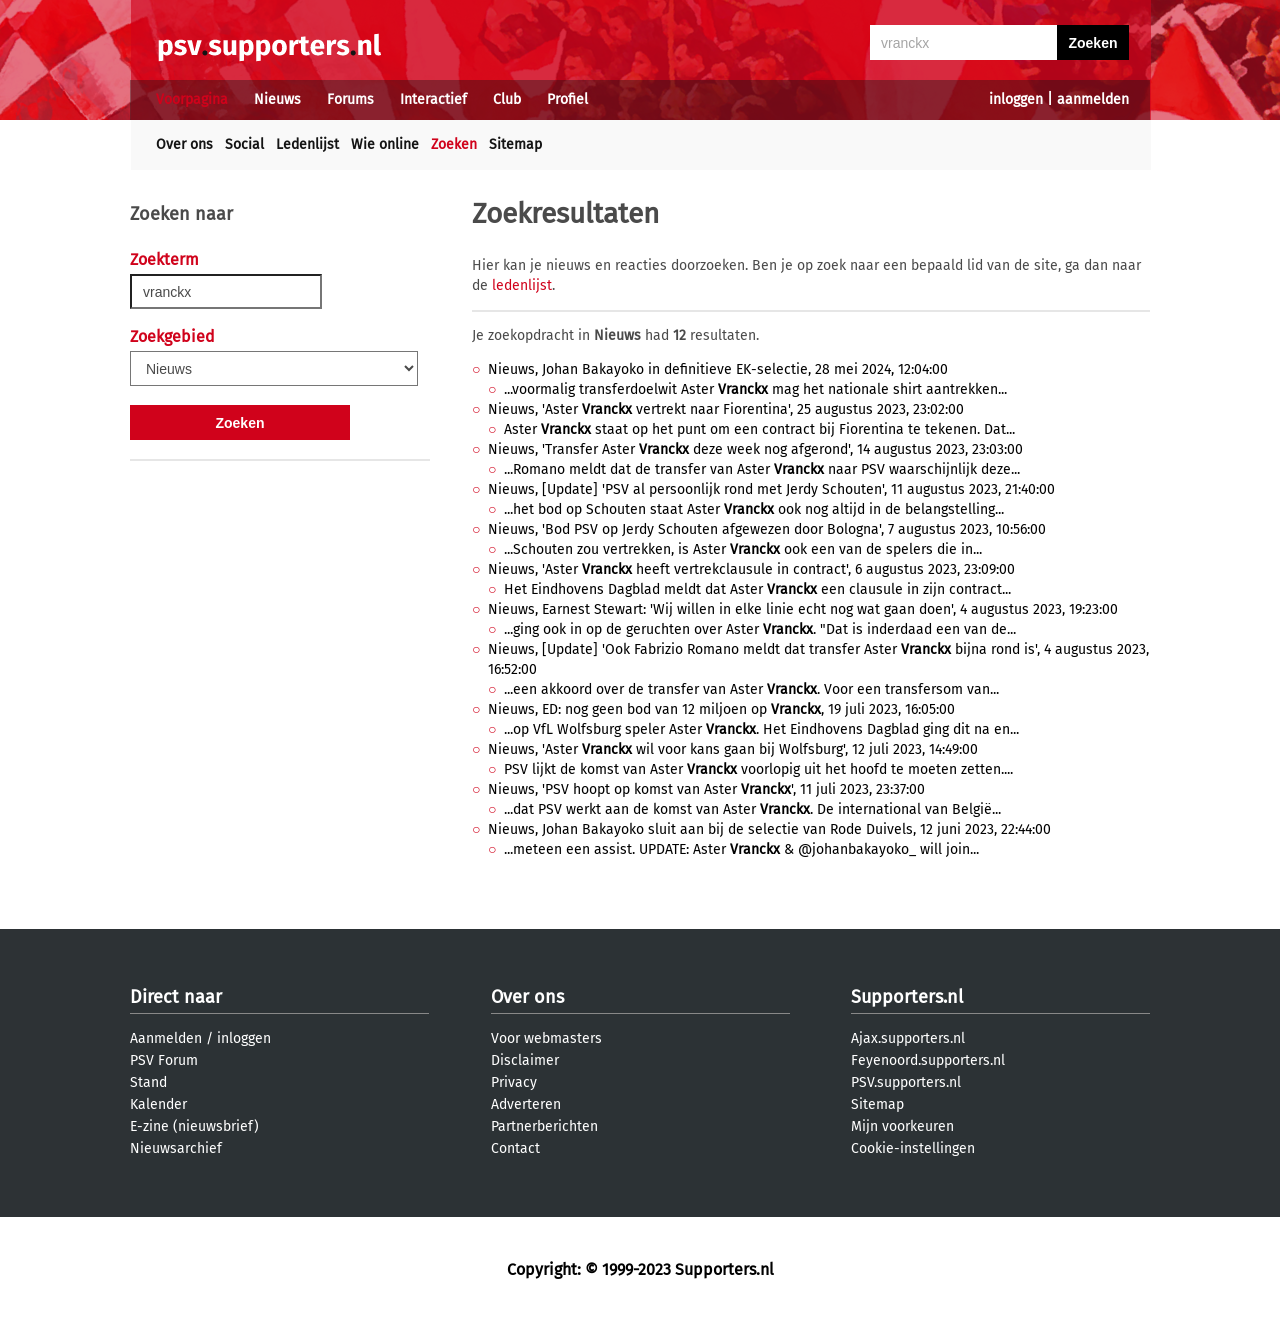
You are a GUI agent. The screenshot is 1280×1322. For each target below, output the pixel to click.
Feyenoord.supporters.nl (928, 1060)
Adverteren (526, 1104)
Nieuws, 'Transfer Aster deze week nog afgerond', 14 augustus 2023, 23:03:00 (755, 449)
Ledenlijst (307, 144)
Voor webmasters (546, 1038)
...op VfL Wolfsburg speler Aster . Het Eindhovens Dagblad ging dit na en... (761, 729)
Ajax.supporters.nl (908, 1038)
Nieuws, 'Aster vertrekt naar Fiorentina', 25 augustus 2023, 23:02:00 (726, 409)
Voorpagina (192, 99)
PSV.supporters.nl (906, 1082)
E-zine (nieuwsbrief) (194, 1126)
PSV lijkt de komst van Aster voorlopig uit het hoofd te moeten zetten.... (758, 769)
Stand (148, 1082)
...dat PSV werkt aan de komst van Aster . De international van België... (752, 809)
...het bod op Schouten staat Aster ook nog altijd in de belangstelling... (754, 509)
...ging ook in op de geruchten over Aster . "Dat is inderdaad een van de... (760, 629)
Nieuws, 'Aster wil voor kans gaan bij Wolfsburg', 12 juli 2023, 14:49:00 (733, 749)
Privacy (514, 1082)
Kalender (158, 1104)
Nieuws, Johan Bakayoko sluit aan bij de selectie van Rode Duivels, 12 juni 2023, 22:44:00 (769, 829)
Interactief (433, 99)
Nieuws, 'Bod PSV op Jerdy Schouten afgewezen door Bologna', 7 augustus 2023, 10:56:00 (767, 529)
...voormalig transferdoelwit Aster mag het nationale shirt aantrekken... (755, 389)
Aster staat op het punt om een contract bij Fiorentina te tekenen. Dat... (759, 429)
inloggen (1016, 99)
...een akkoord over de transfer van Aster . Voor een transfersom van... (751, 689)
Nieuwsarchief (176, 1148)
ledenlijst (522, 285)
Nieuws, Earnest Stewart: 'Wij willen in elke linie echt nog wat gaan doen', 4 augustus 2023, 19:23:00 (803, 609)
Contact (515, 1148)
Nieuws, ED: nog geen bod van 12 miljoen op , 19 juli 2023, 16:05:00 (721, 709)
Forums (350, 99)
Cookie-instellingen (913, 1148)
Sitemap (515, 144)
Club (507, 99)
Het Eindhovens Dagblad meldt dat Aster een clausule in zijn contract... (757, 589)
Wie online (385, 144)
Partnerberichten (544, 1126)
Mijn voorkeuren (902, 1126)
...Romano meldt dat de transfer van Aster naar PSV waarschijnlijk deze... (762, 469)
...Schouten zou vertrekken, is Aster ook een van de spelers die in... (743, 549)
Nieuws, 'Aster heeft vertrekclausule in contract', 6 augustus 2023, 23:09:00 (751, 569)
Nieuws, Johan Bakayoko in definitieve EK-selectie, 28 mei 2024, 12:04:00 (718, 369)
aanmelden (1093, 99)
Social (244, 144)
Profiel (567, 99)
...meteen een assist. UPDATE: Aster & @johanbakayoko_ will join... (741, 849)
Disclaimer (525, 1060)
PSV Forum (164, 1060)
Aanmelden (166, 1038)
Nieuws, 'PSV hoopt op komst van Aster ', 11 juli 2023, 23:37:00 (706, 789)
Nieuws (277, 99)
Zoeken (454, 144)
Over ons (184, 144)
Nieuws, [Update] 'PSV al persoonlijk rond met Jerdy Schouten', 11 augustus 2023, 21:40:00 (771, 489)
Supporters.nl (907, 997)
